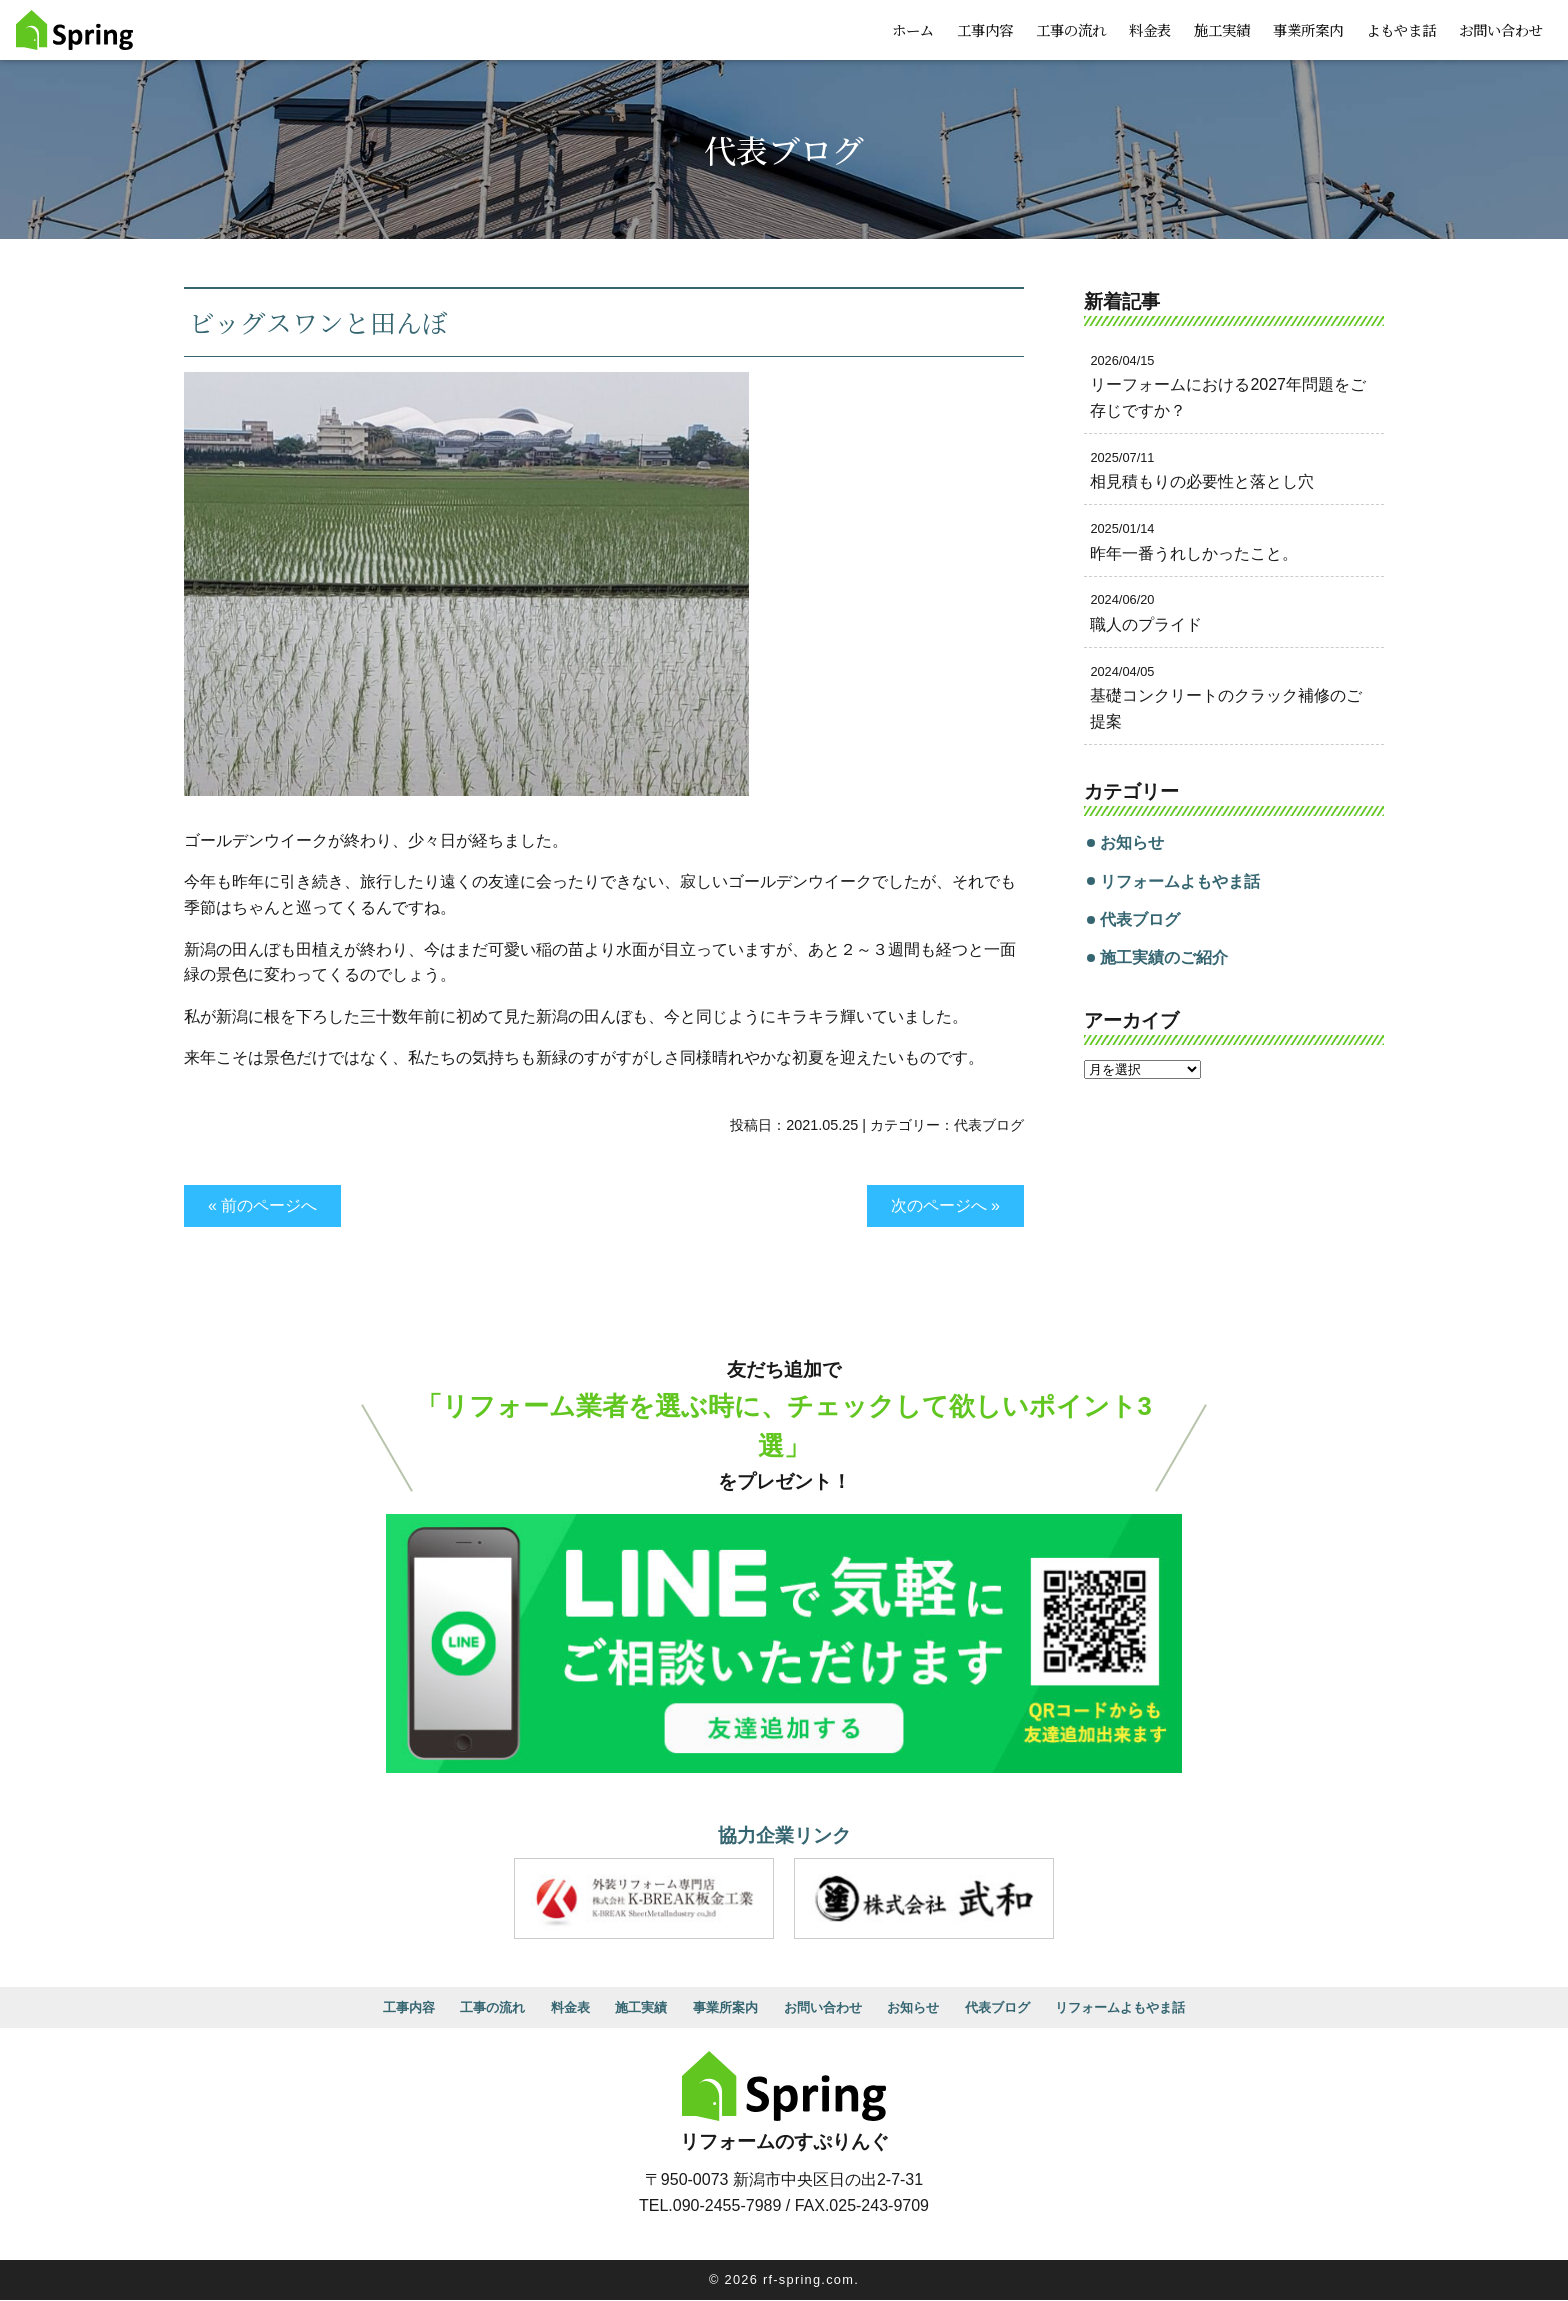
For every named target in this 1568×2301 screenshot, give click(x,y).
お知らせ (1132, 842)
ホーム (913, 29)
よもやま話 (1401, 29)
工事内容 (985, 29)
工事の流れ (1071, 29)
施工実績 (1222, 29)
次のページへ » (945, 1205)
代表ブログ (989, 1125)
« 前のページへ (262, 1205)
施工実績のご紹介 (1164, 957)
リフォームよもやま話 (1180, 881)
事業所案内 (1308, 29)
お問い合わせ (1501, 29)
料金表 (1150, 29)
